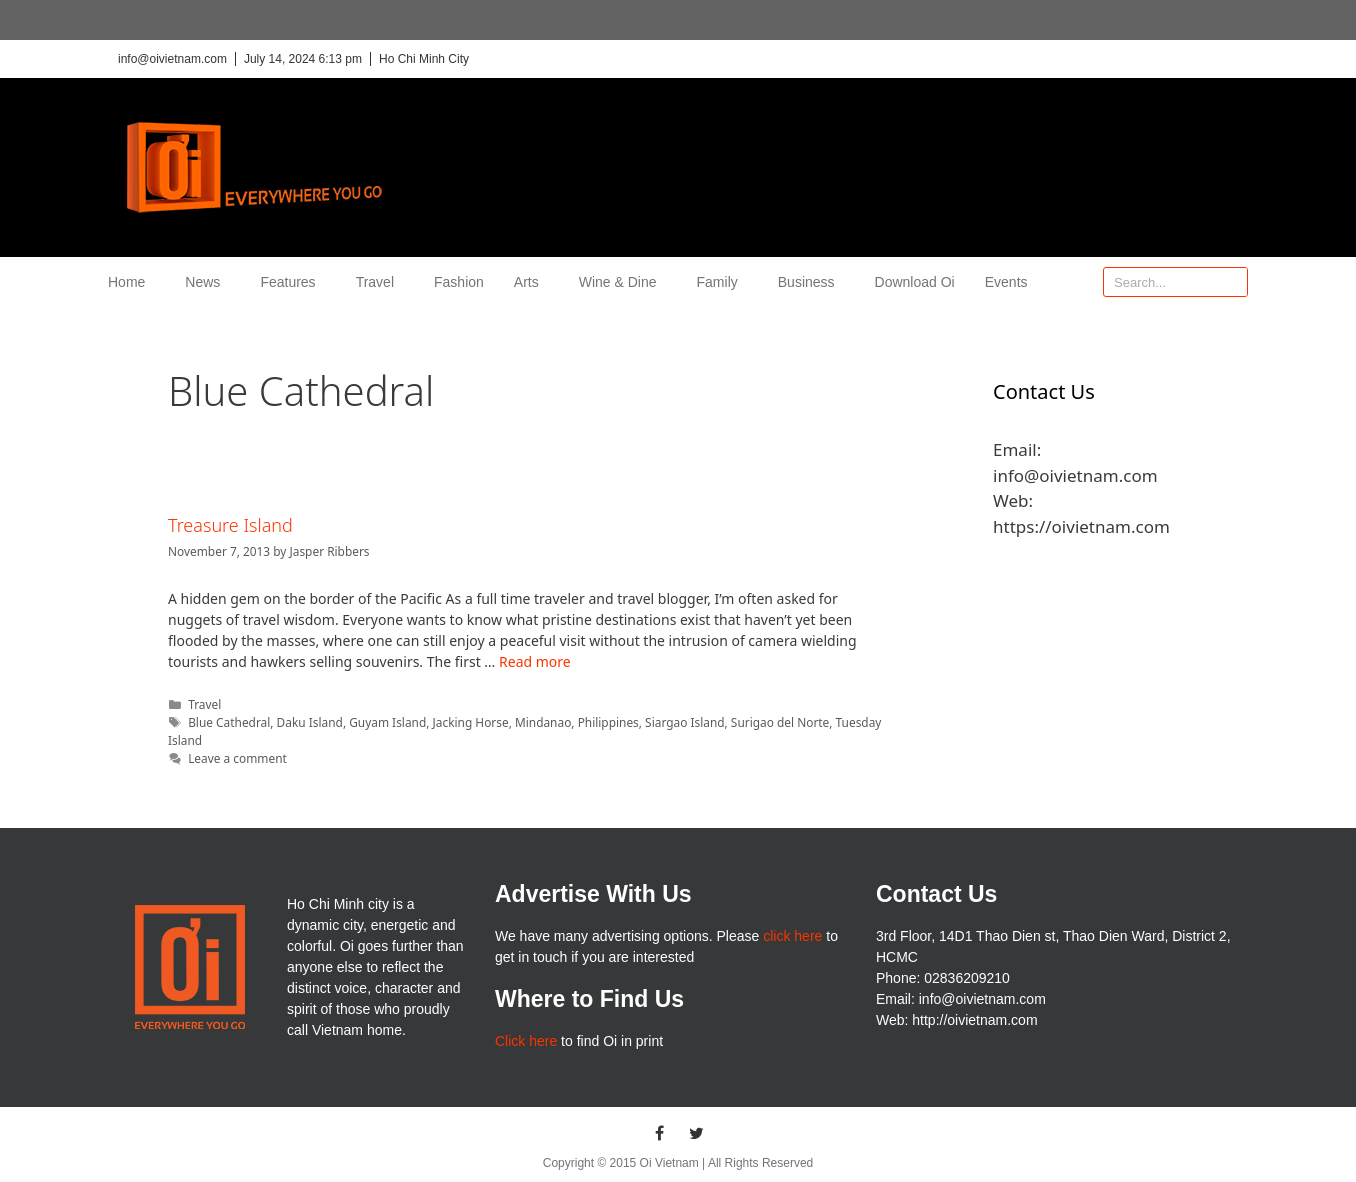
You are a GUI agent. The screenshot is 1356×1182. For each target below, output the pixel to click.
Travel (380, 282)
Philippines (608, 722)
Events (1006, 282)
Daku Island (310, 722)
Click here (526, 1041)
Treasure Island (230, 525)
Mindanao (543, 722)
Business (811, 282)
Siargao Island (684, 722)
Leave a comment (237, 758)
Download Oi (915, 282)
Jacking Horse (471, 722)
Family (722, 282)
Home (131, 282)
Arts (531, 282)
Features (292, 282)
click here (792, 936)
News (207, 282)
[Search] (1232, 282)
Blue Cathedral (229, 722)
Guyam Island (387, 722)
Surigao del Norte (780, 722)
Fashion (459, 282)
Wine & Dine (623, 282)
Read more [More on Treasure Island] (535, 661)
